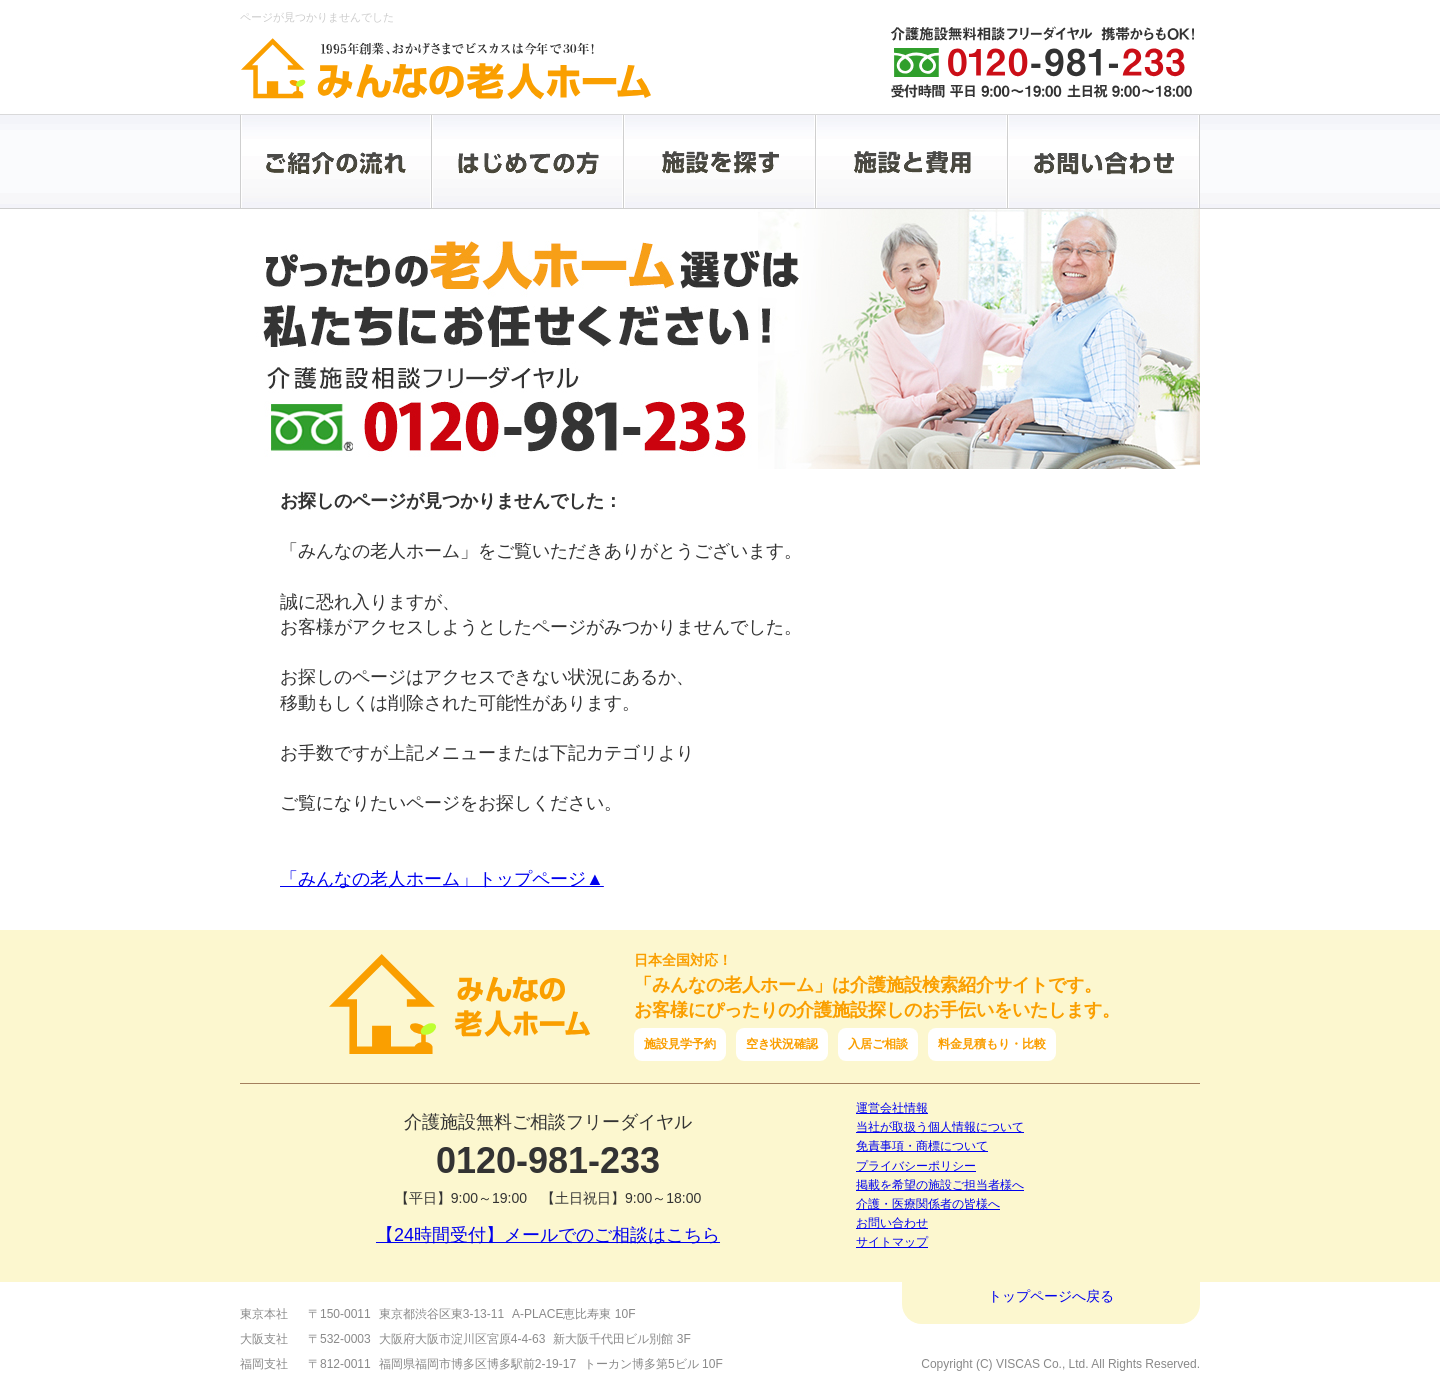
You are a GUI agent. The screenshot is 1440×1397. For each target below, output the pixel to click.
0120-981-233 (548, 1160)
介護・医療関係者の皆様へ (928, 1204)
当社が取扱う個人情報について (940, 1127)
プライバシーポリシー (916, 1166)
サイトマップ (892, 1242)
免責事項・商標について (922, 1146)
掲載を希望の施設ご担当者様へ (940, 1185)
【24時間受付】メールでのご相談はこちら (548, 1235)
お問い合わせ (892, 1223)
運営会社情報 (892, 1108)
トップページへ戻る (1051, 1296)
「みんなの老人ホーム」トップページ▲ (442, 879)
